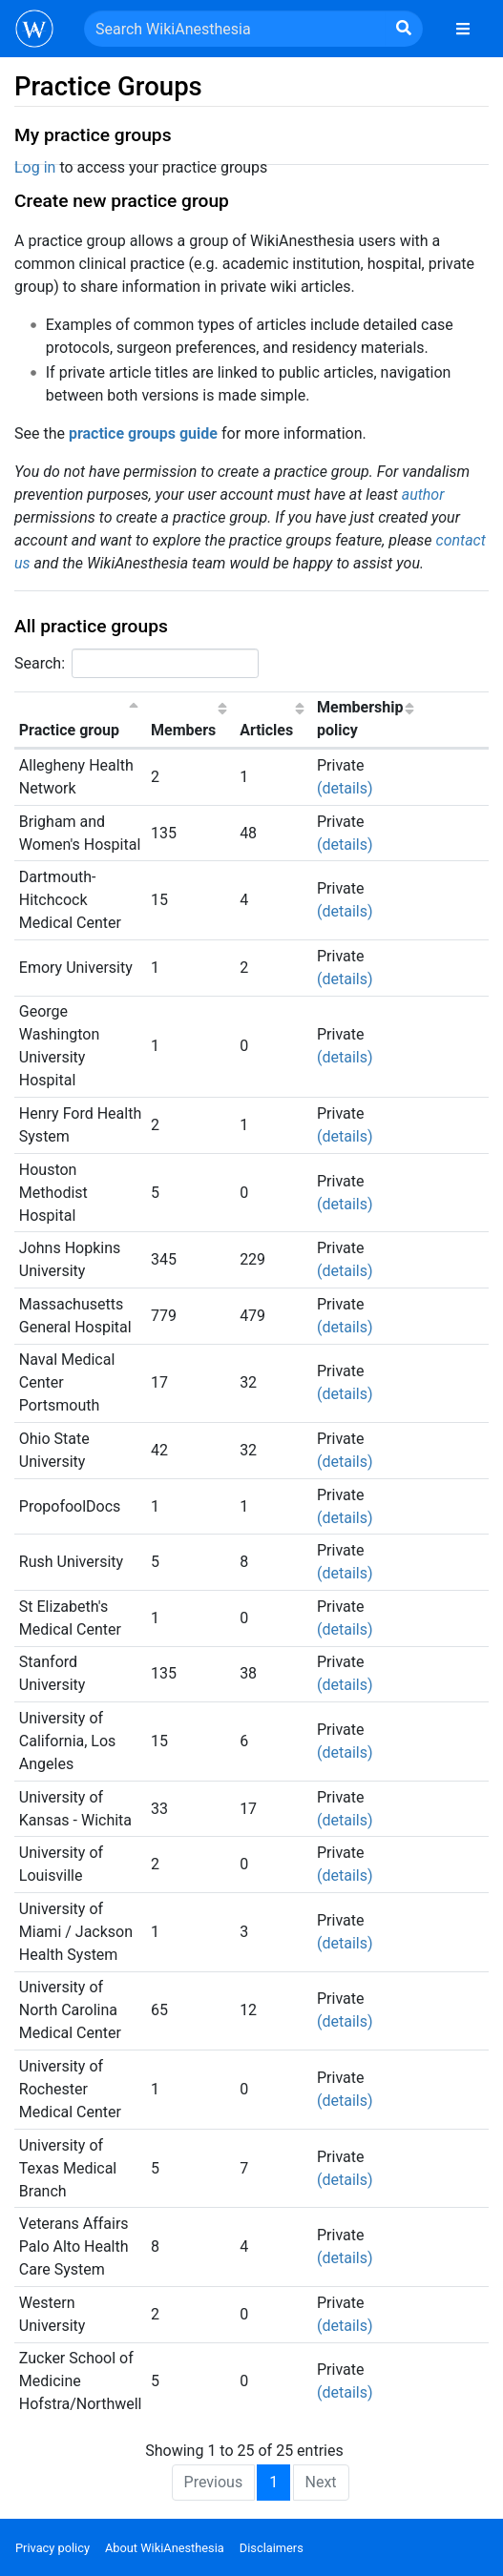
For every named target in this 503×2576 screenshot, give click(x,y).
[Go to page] (404, 28)
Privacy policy (52, 2548)
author (423, 494)
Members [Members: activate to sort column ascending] (183, 730)
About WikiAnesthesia (164, 2548)
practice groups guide (143, 433)
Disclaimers (272, 2548)
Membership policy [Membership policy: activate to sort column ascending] (360, 718)
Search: (136, 663)
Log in (34, 167)
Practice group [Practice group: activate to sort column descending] (69, 730)
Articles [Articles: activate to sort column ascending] (266, 730)
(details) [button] (345, 788)
